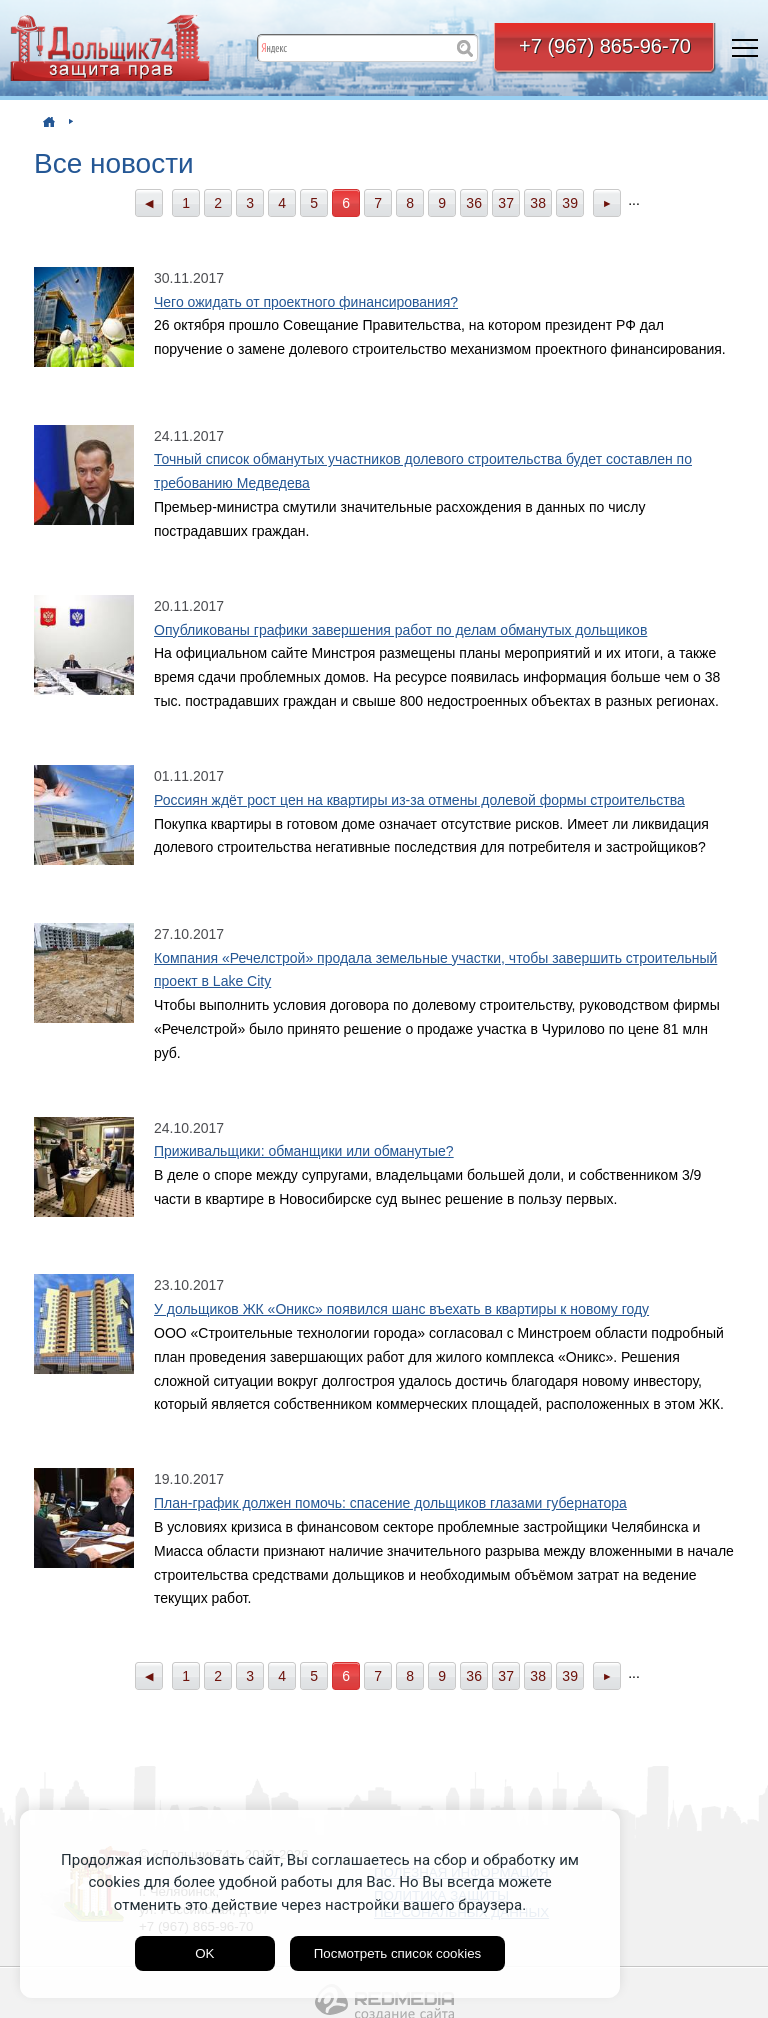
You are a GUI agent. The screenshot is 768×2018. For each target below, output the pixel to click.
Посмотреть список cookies (397, 1953)
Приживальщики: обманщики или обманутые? (304, 1151)
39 (570, 203)
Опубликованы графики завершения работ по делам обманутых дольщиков (400, 630)
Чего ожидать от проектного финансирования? (306, 302)
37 (506, 203)
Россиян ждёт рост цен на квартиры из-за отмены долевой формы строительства (419, 800)
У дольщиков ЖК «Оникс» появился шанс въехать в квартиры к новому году (401, 1309)
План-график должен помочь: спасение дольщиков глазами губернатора (390, 1503)
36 (474, 203)
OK (204, 1953)
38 (538, 203)
